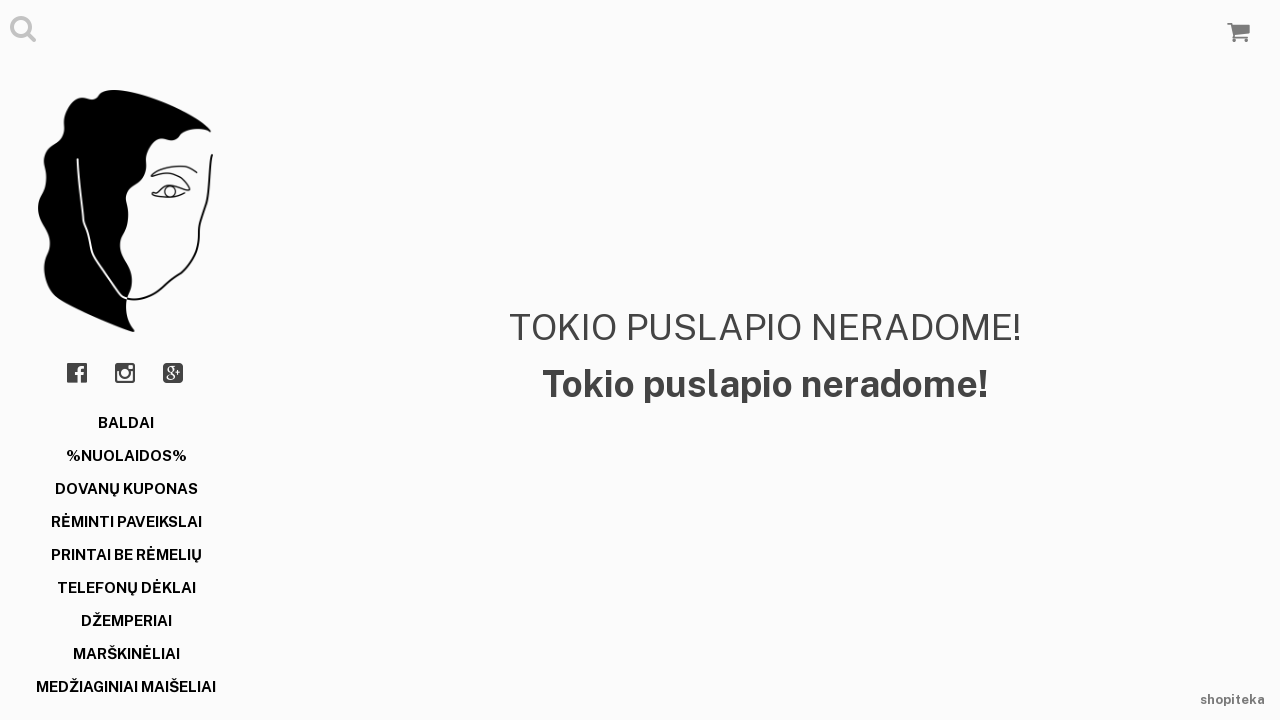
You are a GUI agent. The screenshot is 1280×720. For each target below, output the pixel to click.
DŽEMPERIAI (126, 620)
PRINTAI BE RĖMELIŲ (126, 554)
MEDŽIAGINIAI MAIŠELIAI (126, 686)
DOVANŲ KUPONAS (126, 488)
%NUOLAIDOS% (126, 455)
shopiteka (1232, 699)
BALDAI (126, 422)
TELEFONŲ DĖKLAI (126, 587)
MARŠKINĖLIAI (126, 653)
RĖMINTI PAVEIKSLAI (126, 521)
